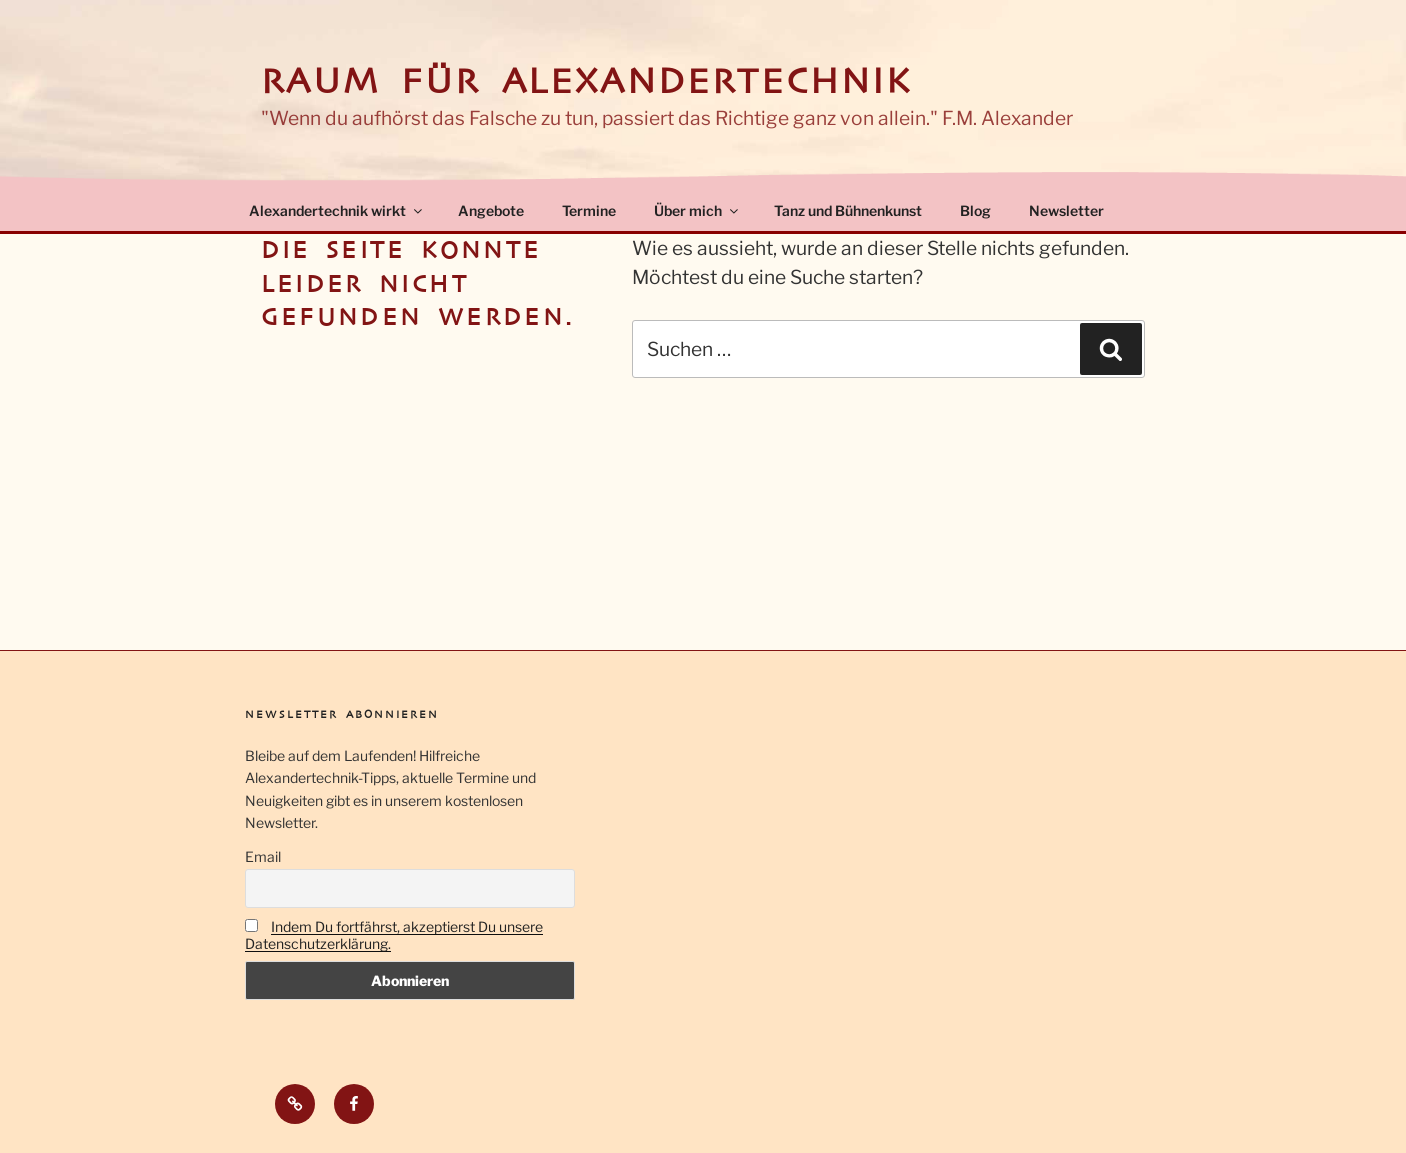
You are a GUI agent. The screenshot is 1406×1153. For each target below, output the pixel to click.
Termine (589, 210)
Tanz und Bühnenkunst (848, 210)
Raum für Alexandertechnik (586, 81)
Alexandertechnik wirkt (337, 210)
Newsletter (1066, 210)
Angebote (491, 210)
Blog (975, 210)
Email (263, 856)
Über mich (697, 210)
